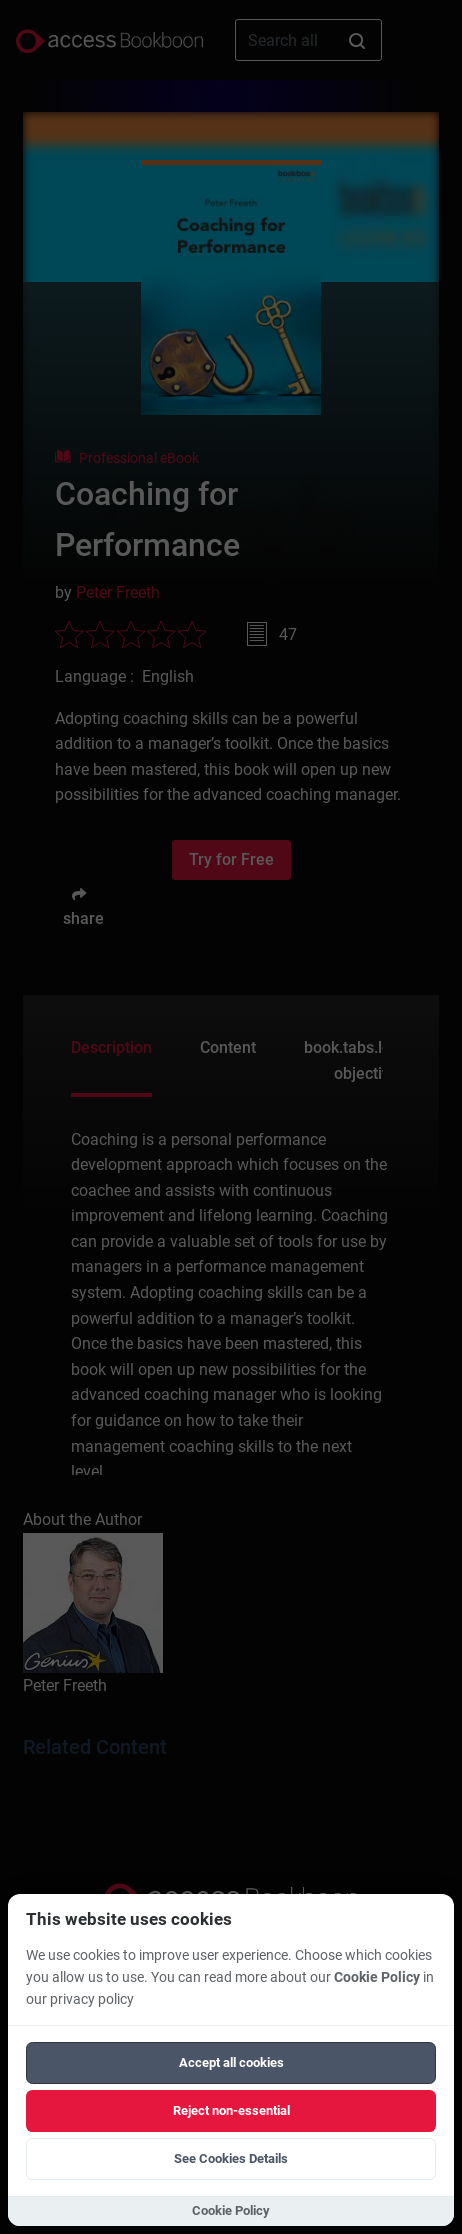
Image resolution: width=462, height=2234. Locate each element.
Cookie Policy (377, 1977)
